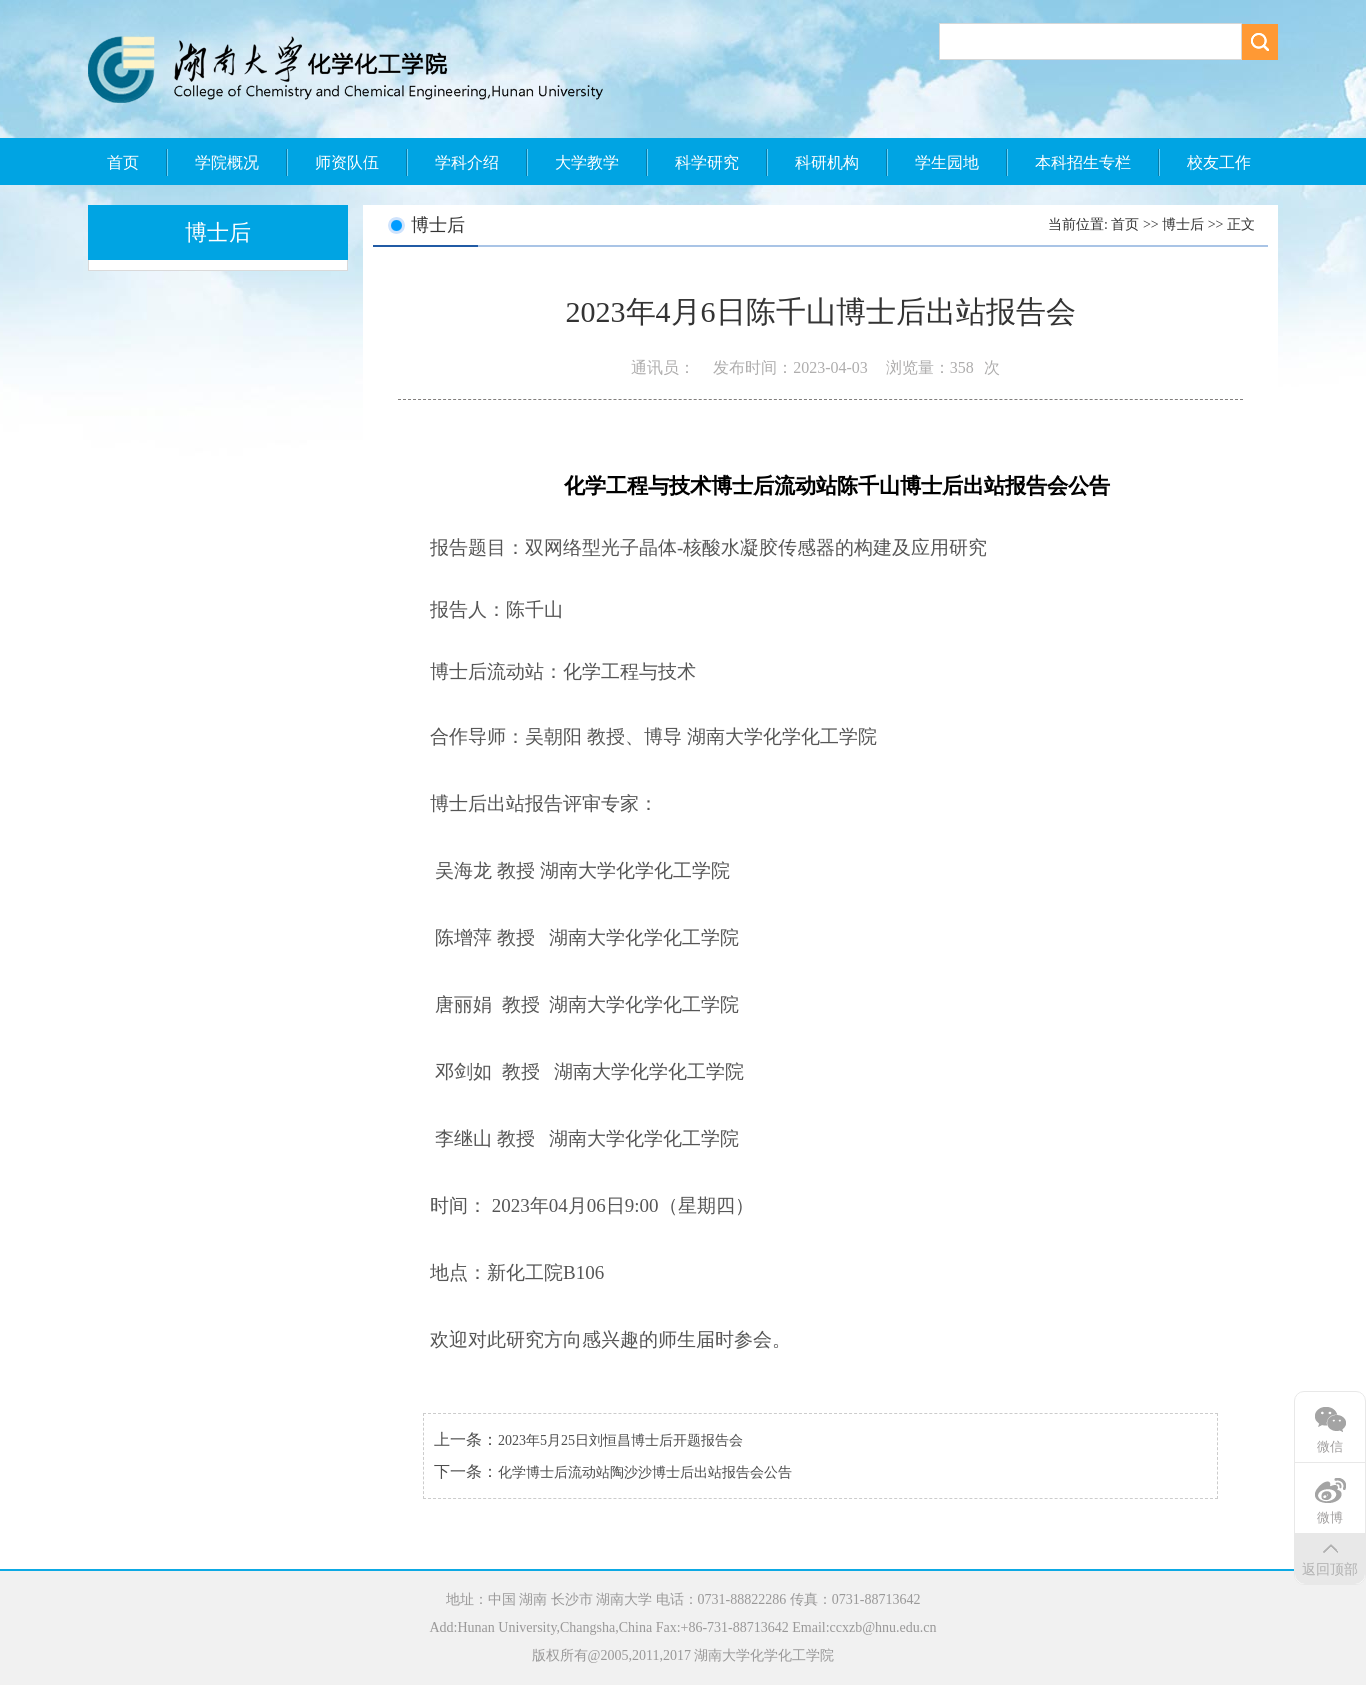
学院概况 (227, 162)
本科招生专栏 (1083, 162)
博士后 (1183, 224)
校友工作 (1219, 162)
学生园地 (947, 162)
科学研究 (707, 162)
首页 (123, 162)
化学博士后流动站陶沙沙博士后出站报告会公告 (645, 1472)
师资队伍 (347, 162)
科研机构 (827, 162)
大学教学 (587, 162)
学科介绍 (467, 162)
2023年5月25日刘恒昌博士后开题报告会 (620, 1440)
